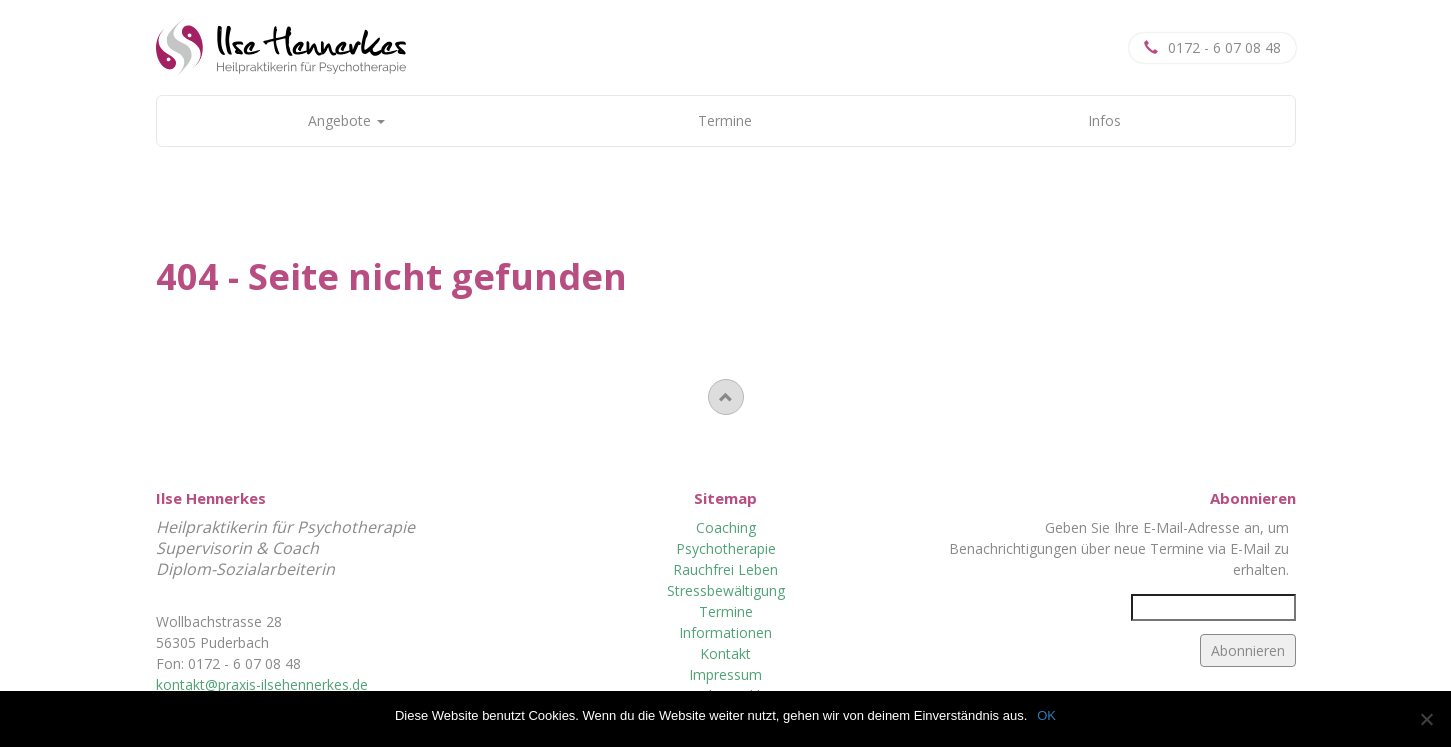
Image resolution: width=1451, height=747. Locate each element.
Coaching (726, 527)
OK (1046, 715)
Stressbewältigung (726, 590)
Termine (725, 120)
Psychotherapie (726, 548)
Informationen (725, 632)
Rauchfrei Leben (725, 569)
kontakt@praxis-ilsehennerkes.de (262, 684)
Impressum (725, 674)
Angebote (346, 120)
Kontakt (725, 653)
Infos (1104, 120)
